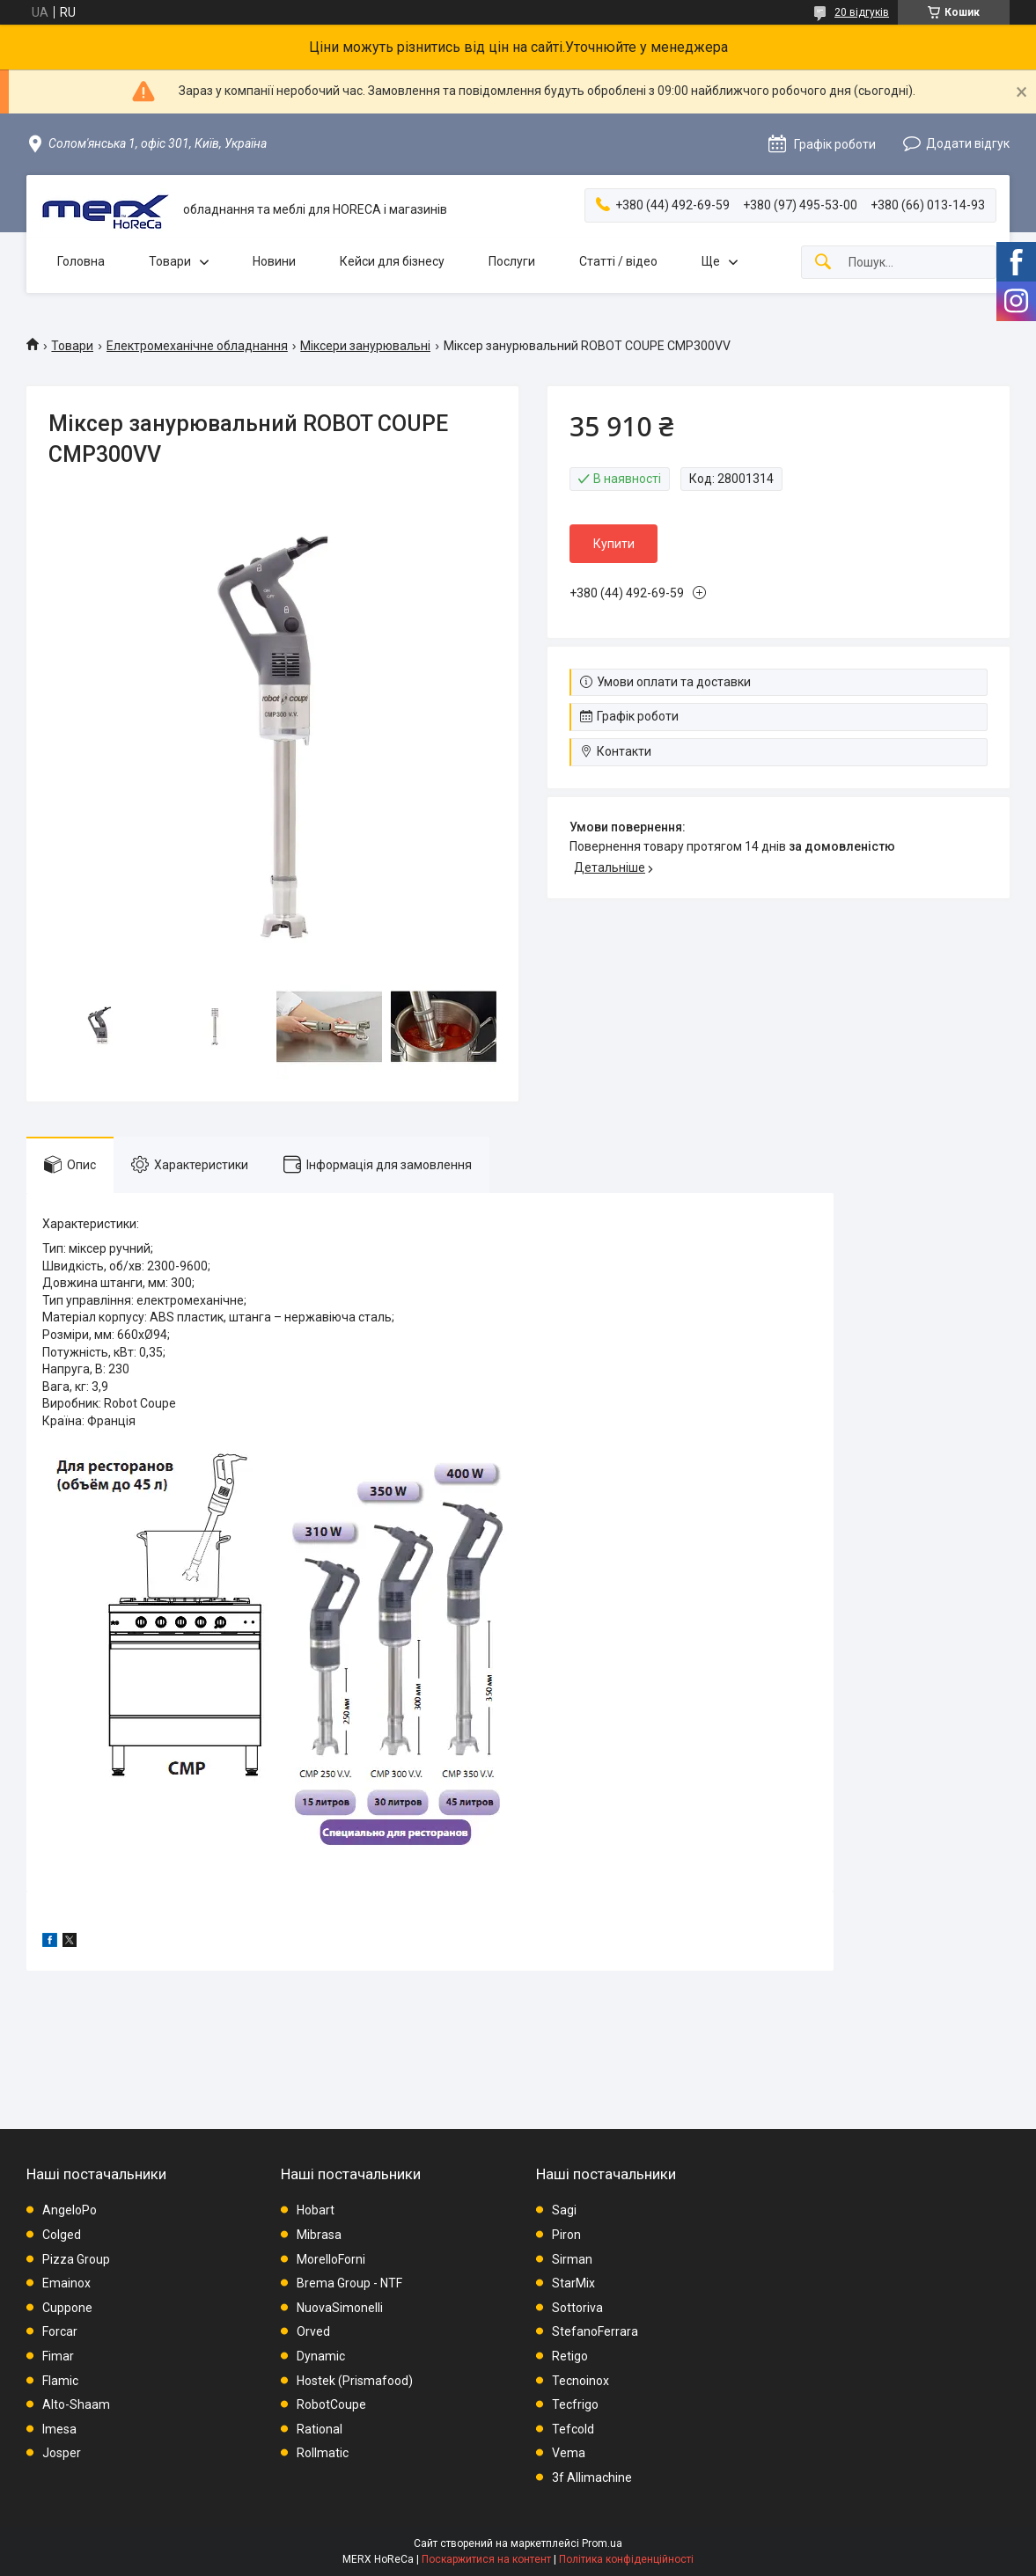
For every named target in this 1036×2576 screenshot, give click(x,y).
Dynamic (321, 2356)
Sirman (572, 2259)
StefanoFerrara (595, 2331)
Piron (566, 2235)
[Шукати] (823, 262)
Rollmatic (323, 2453)
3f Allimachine (592, 2477)
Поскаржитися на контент (486, 2559)
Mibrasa (319, 2235)
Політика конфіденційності (626, 2559)
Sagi (564, 2210)
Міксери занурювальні (365, 346)
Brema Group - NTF (349, 2283)
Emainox (66, 2283)
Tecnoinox (580, 2381)
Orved (313, 2331)
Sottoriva (577, 2308)
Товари (170, 261)
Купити (614, 544)
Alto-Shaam (76, 2404)
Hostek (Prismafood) (355, 2381)
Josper (61, 2453)
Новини (274, 261)
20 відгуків (861, 12)
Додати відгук (968, 143)
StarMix (573, 2283)
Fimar (58, 2356)
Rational (319, 2429)
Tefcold (573, 2429)
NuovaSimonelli (340, 2308)
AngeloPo (69, 2210)
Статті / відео (618, 261)
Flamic (60, 2381)
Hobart (315, 2210)
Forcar (59, 2331)
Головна (81, 261)
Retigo (570, 2356)
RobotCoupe (331, 2404)
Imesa (59, 2429)
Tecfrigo (575, 2404)
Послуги (512, 261)
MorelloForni (331, 2259)
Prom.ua (602, 2543)
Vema (568, 2453)
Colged (61, 2235)
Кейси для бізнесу (392, 261)
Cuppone (67, 2308)
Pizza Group (76, 2259)
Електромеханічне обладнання (197, 346)
